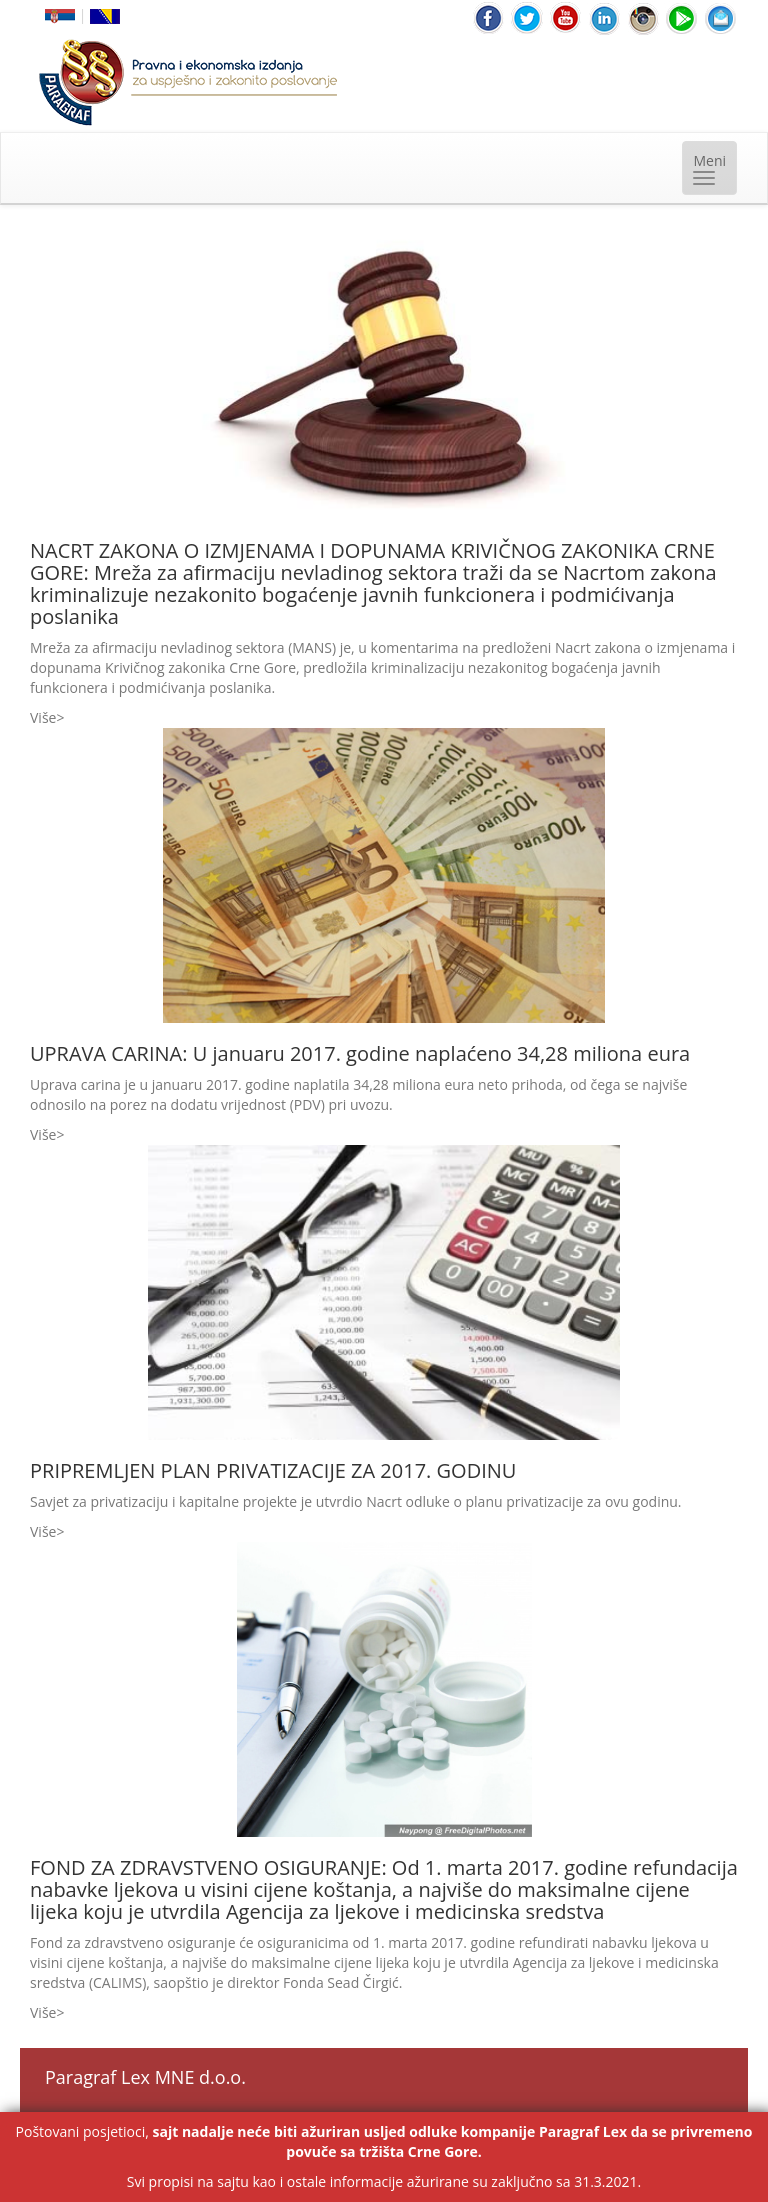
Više (43, 717)
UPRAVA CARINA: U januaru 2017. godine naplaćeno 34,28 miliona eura (360, 1053)
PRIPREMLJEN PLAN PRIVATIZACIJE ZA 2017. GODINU (273, 1470)
